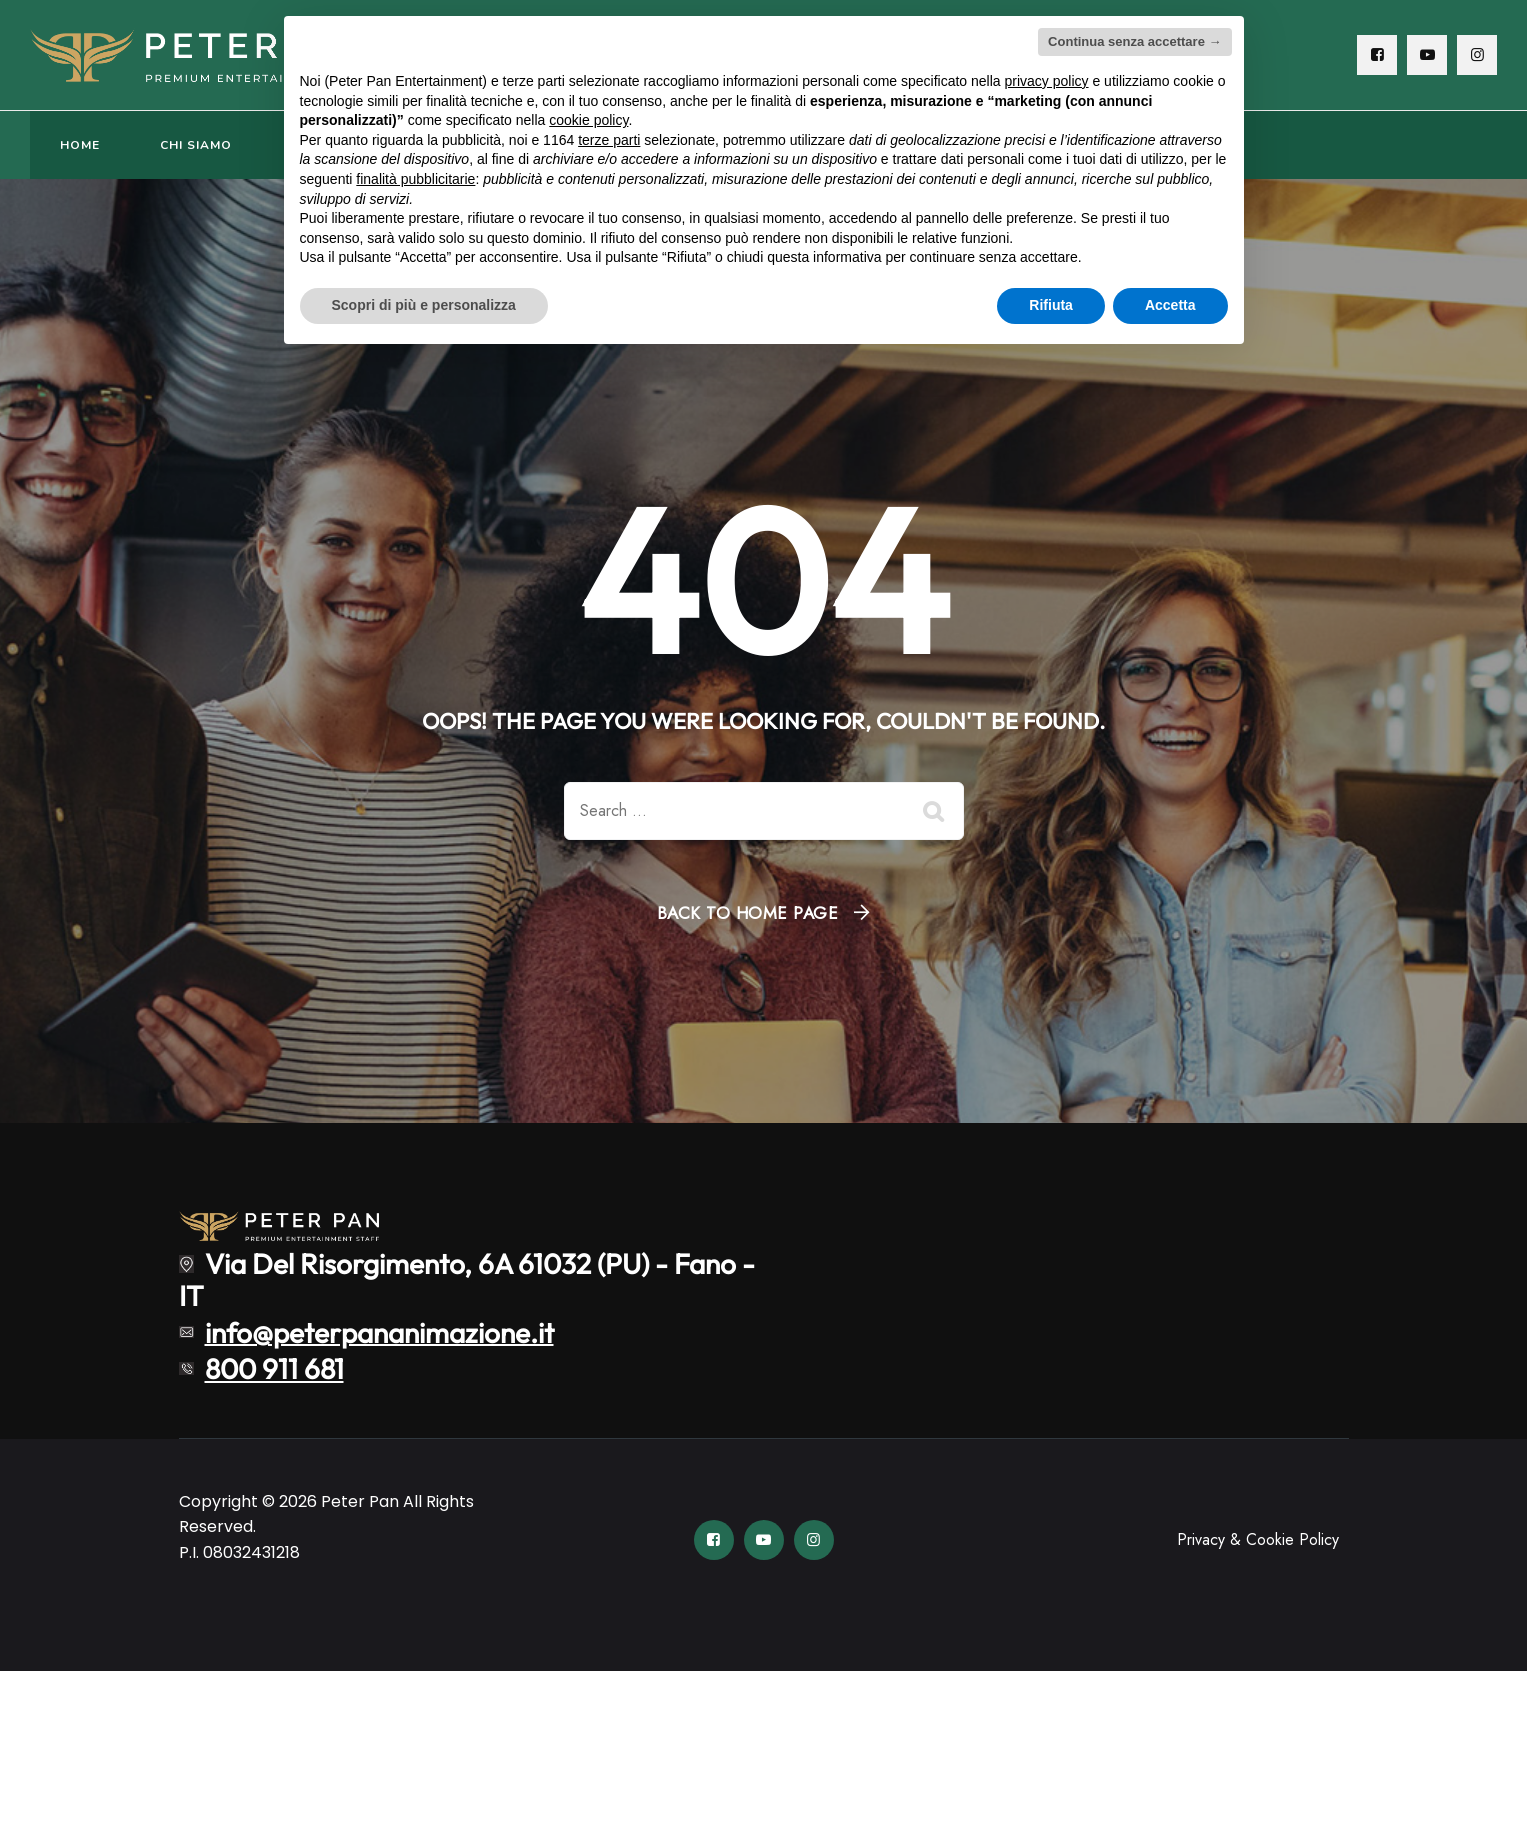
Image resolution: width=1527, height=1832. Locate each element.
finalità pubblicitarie (415, 179)
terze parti (609, 140)
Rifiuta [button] (1051, 305)
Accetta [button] (1170, 305)
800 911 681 (274, 1368)
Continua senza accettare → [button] (1134, 41)
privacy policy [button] (1047, 81)
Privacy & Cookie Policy (1258, 1539)
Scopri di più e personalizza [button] (424, 305)
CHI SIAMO (196, 145)
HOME (80, 145)
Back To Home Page (748, 913)
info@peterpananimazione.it (379, 1331)
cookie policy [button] (588, 120)
